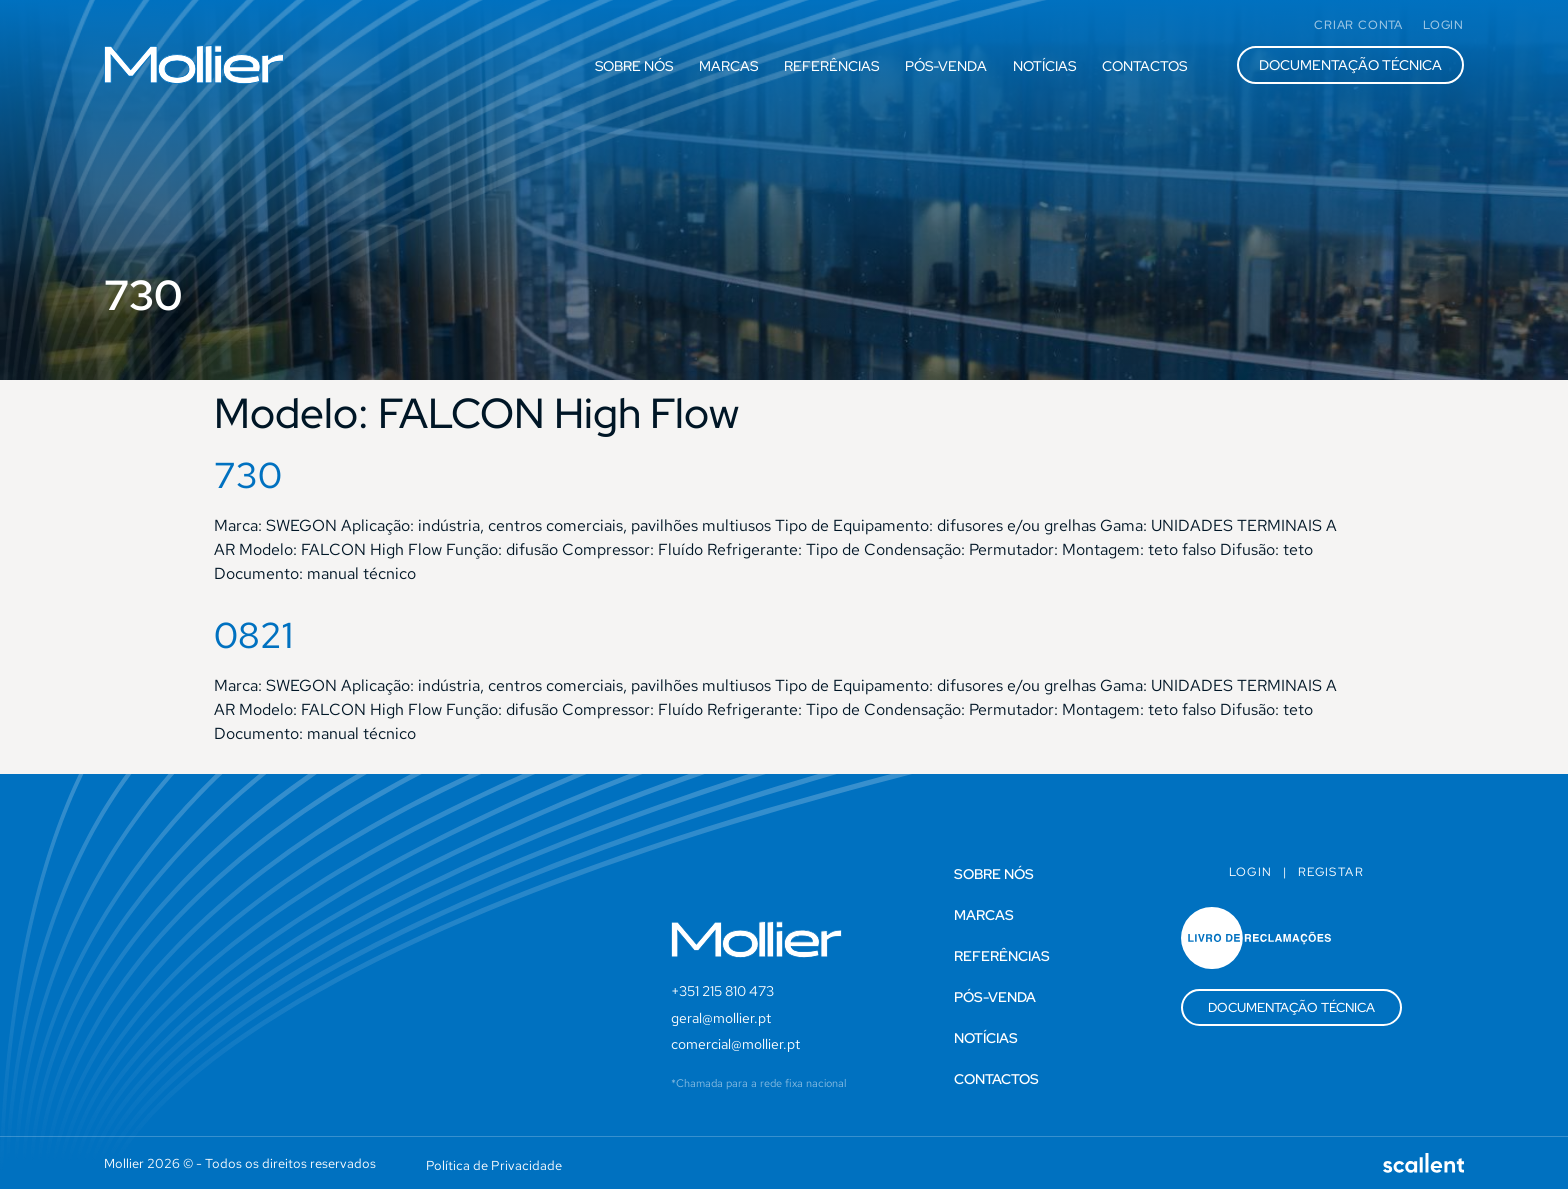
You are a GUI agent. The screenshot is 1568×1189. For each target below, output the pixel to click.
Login (1251, 872)
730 (248, 475)
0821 (253, 635)
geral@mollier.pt (721, 1018)
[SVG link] (194, 64)
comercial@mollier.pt (735, 1044)
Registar (1331, 872)
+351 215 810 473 (722, 991)
